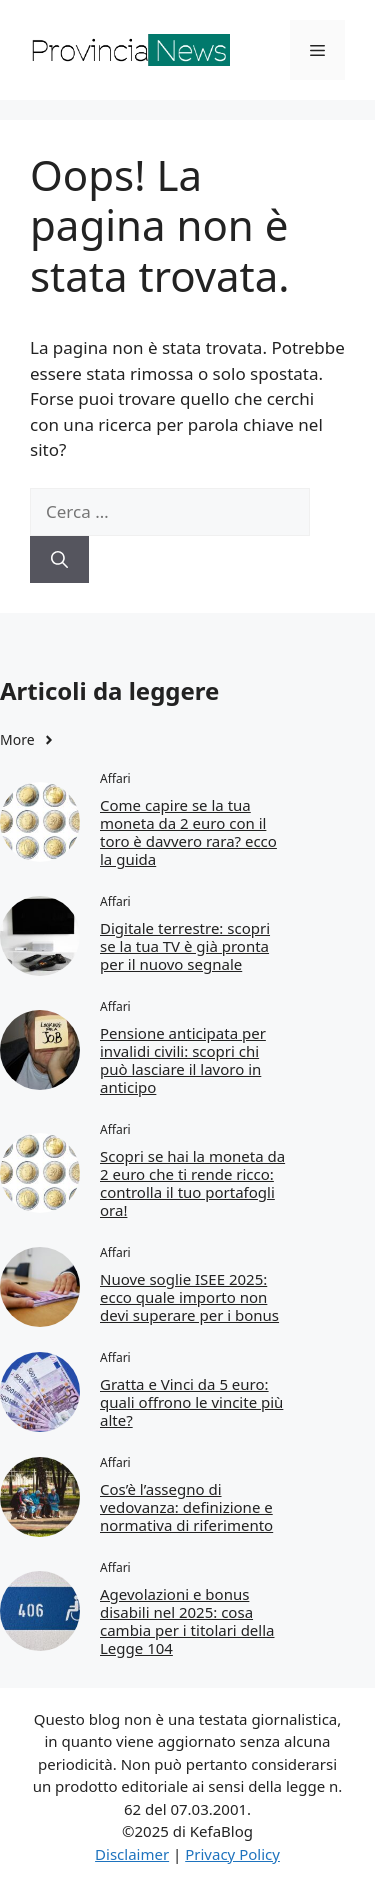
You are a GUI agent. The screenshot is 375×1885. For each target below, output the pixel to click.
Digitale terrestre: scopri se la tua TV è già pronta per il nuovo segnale (185, 946)
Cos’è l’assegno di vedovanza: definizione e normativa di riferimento (186, 1507)
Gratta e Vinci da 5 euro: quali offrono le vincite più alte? (191, 1402)
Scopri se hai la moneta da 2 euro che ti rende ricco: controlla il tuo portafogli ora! (192, 1183)
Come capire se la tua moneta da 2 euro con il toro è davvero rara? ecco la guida (188, 832)
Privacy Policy (232, 1854)
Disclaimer (132, 1854)
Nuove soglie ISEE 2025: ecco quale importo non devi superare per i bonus (189, 1297)
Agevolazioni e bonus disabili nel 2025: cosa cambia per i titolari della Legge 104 (187, 1621)
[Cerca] (59, 560)
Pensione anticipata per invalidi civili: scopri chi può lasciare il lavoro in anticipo (183, 1060)
